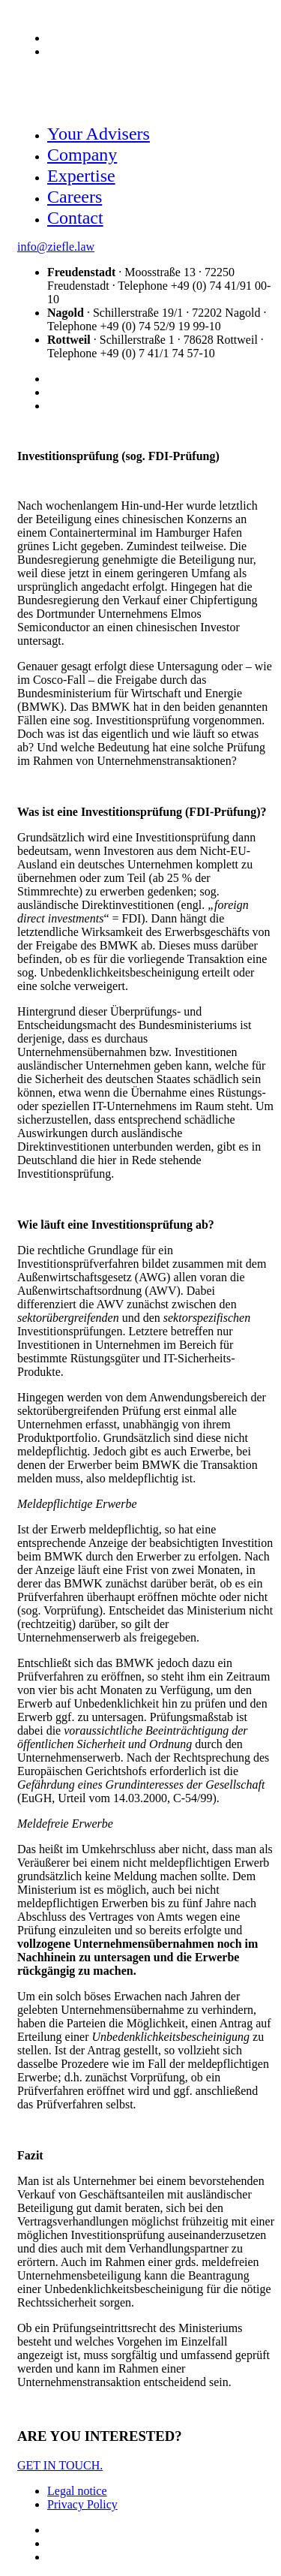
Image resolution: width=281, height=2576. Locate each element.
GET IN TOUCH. (60, 2465)
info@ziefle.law (55, 246)
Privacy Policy (82, 2504)
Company (82, 154)
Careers (74, 196)
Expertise (81, 175)
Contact (75, 217)
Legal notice (77, 2490)
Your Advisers (98, 133)
